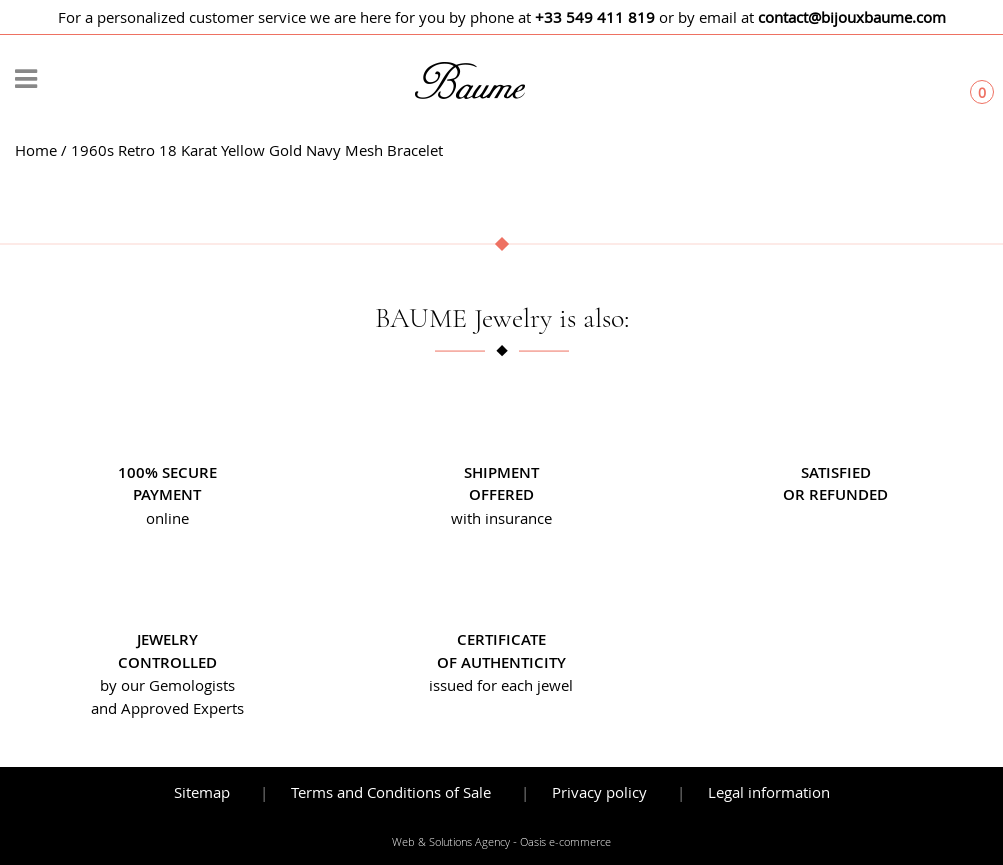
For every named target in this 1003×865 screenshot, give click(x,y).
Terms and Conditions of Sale (391, 792)
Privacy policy (599, 792)
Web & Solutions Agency (451, 842)
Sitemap (202, 792)
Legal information (769, 792)
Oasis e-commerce (565, 842)
